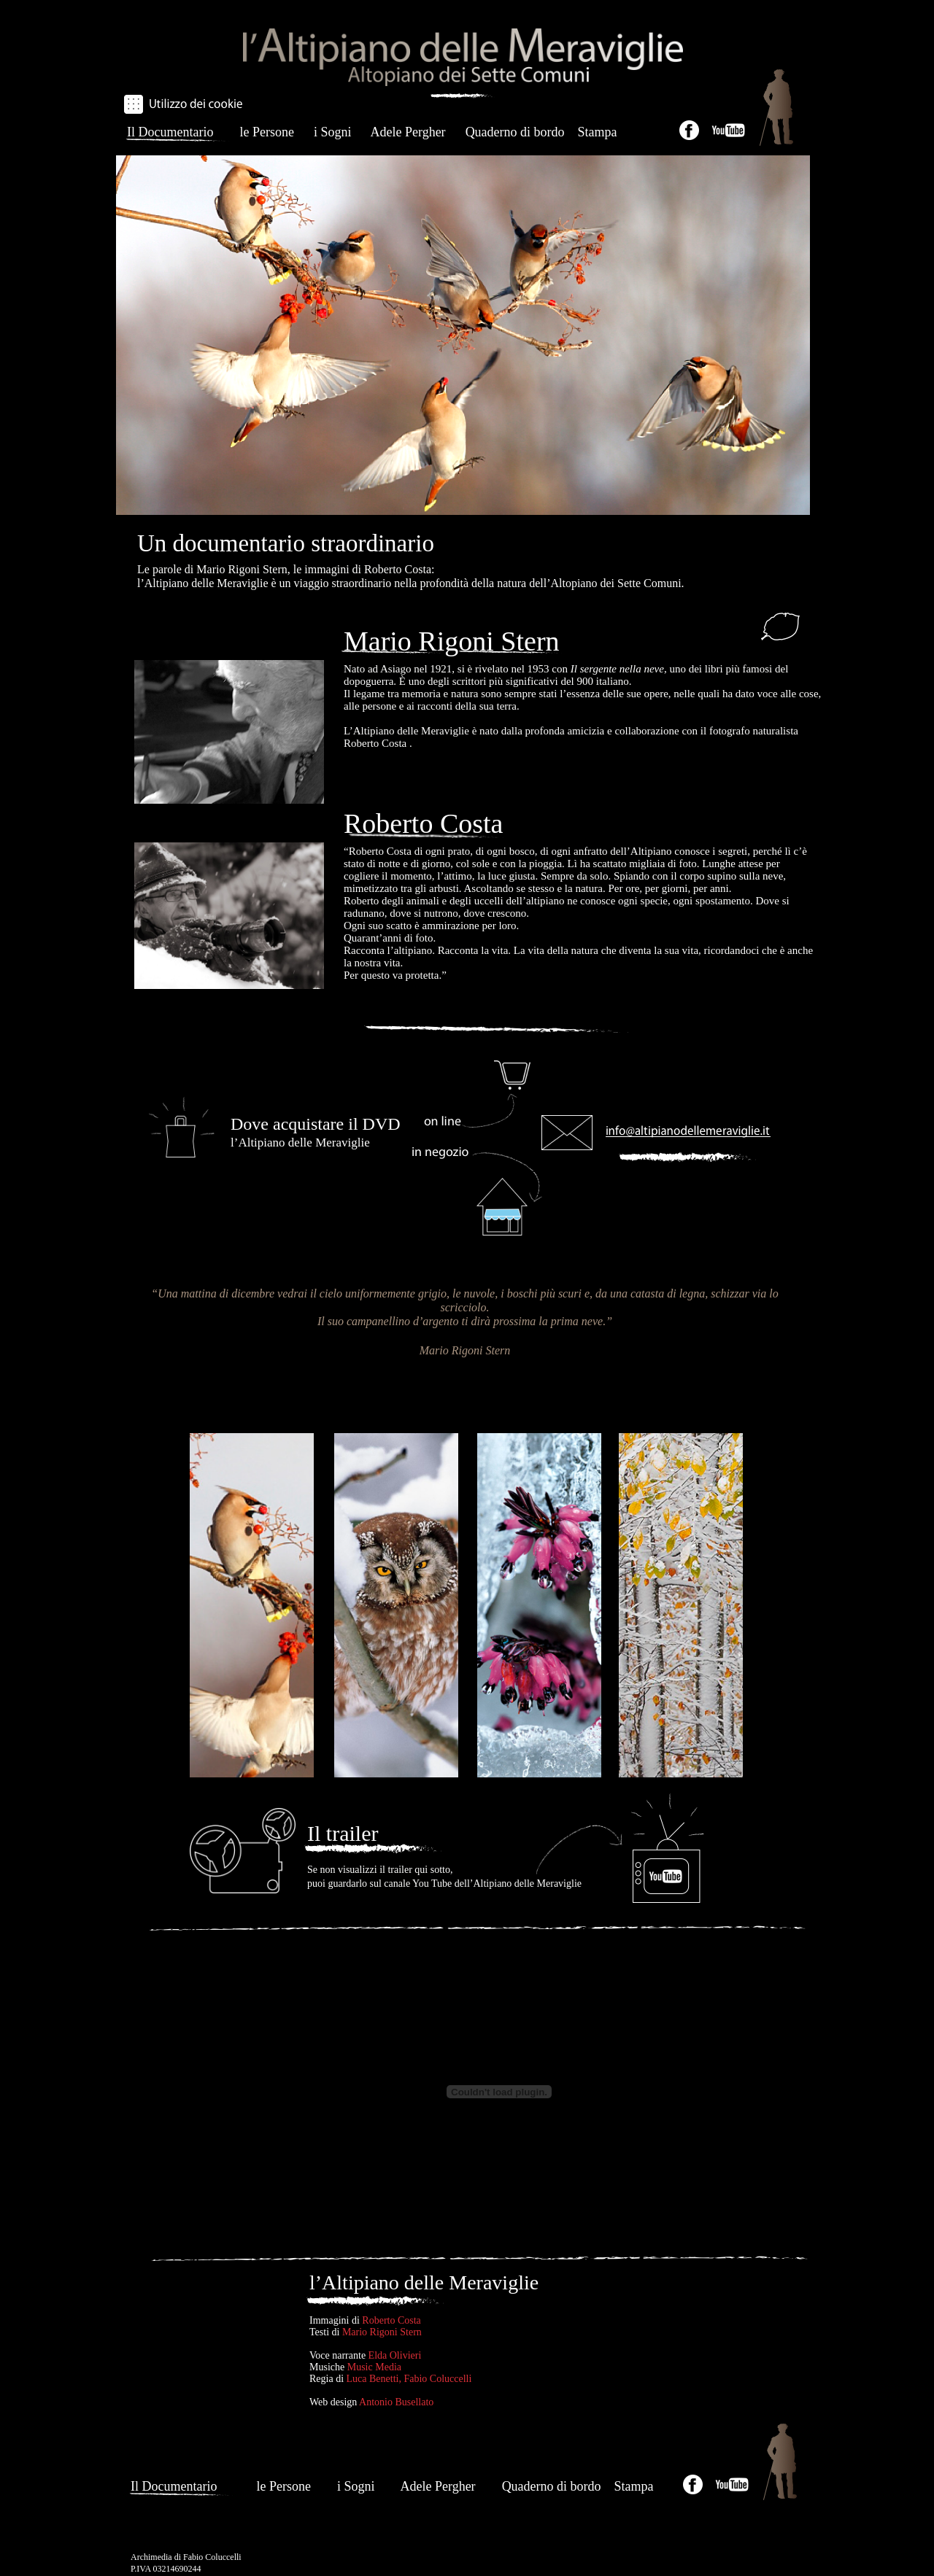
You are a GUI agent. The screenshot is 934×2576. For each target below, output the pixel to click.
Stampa (597, 132)
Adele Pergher (407, 132)
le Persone (266, 132)
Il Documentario (170, 132)
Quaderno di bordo (517, 132)
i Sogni (333, 132)
